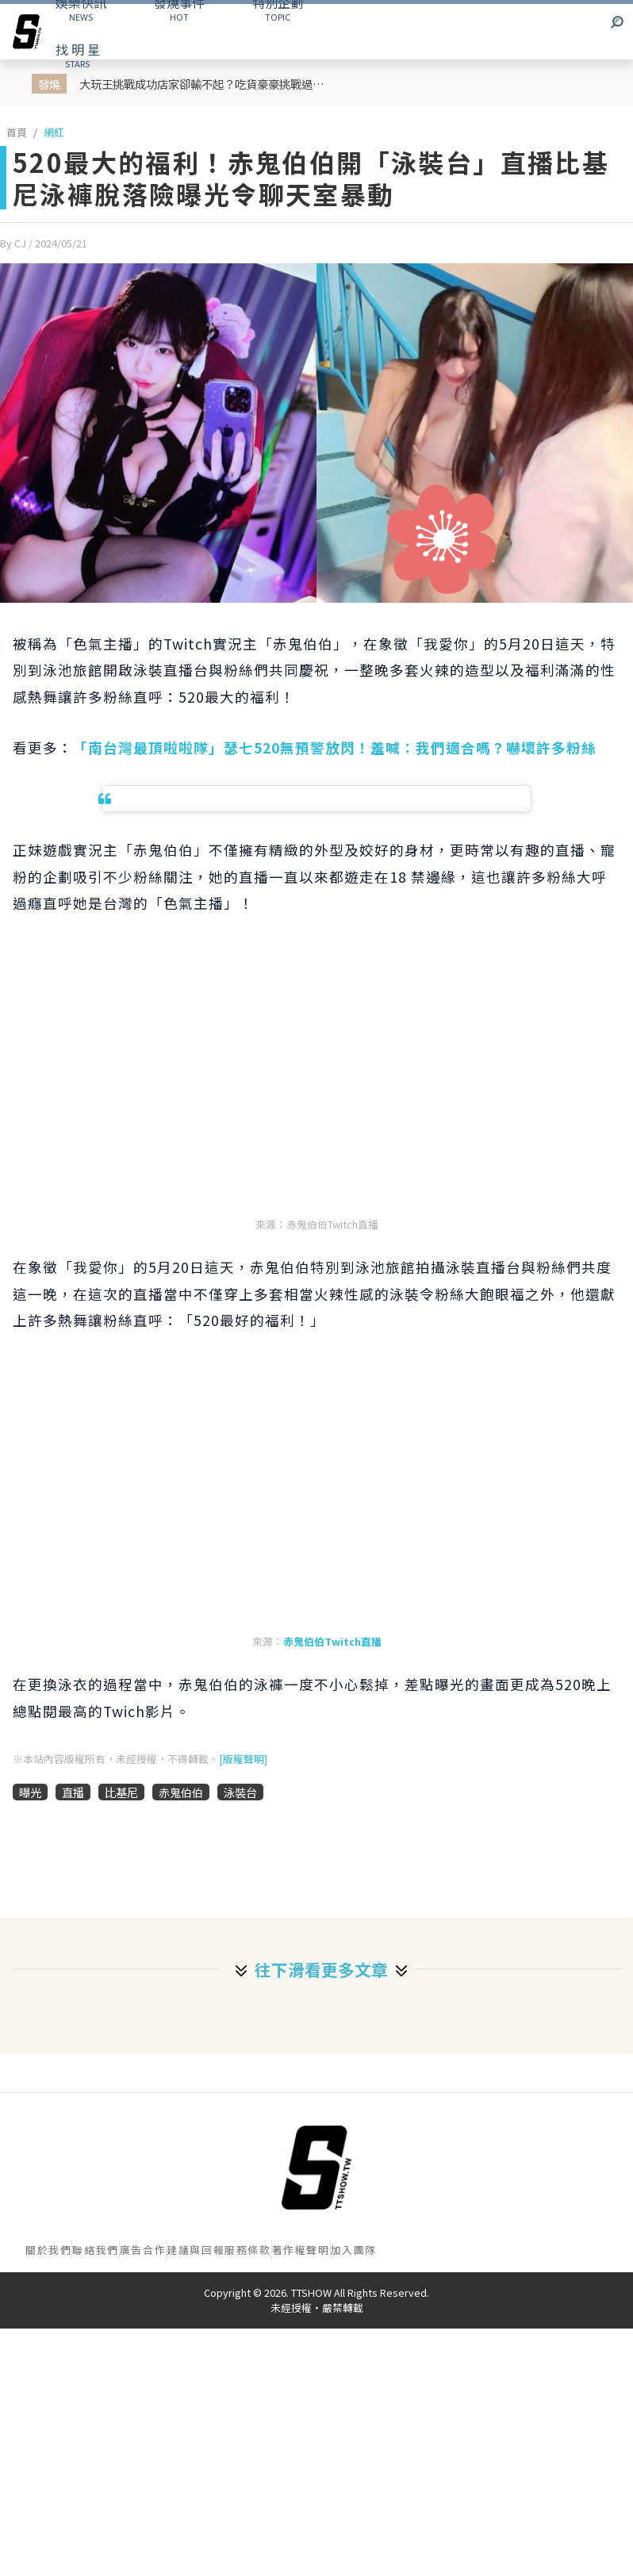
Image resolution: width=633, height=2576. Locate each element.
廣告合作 (143, 2249)
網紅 (54, 132)
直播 (73, 1792)
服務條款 (247, 2249)
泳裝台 (240, 1792)
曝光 (30, 1792)
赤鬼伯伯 (181, 1792)
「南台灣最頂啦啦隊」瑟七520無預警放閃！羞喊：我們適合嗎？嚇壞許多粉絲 (335, 747)
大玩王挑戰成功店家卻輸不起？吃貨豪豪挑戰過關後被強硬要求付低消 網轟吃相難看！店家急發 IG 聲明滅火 (205, 83)
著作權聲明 (301, 2249)
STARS (78, 55)
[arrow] (27, 31)
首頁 (16, 132)
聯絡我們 (95, 2249)
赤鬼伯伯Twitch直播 (332, 1641)
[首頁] (316, 2167)
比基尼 (121, 1792)
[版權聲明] (243, 1758)
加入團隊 (354, 2249)
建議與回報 (195, 2249)
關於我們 (48, 2249)
